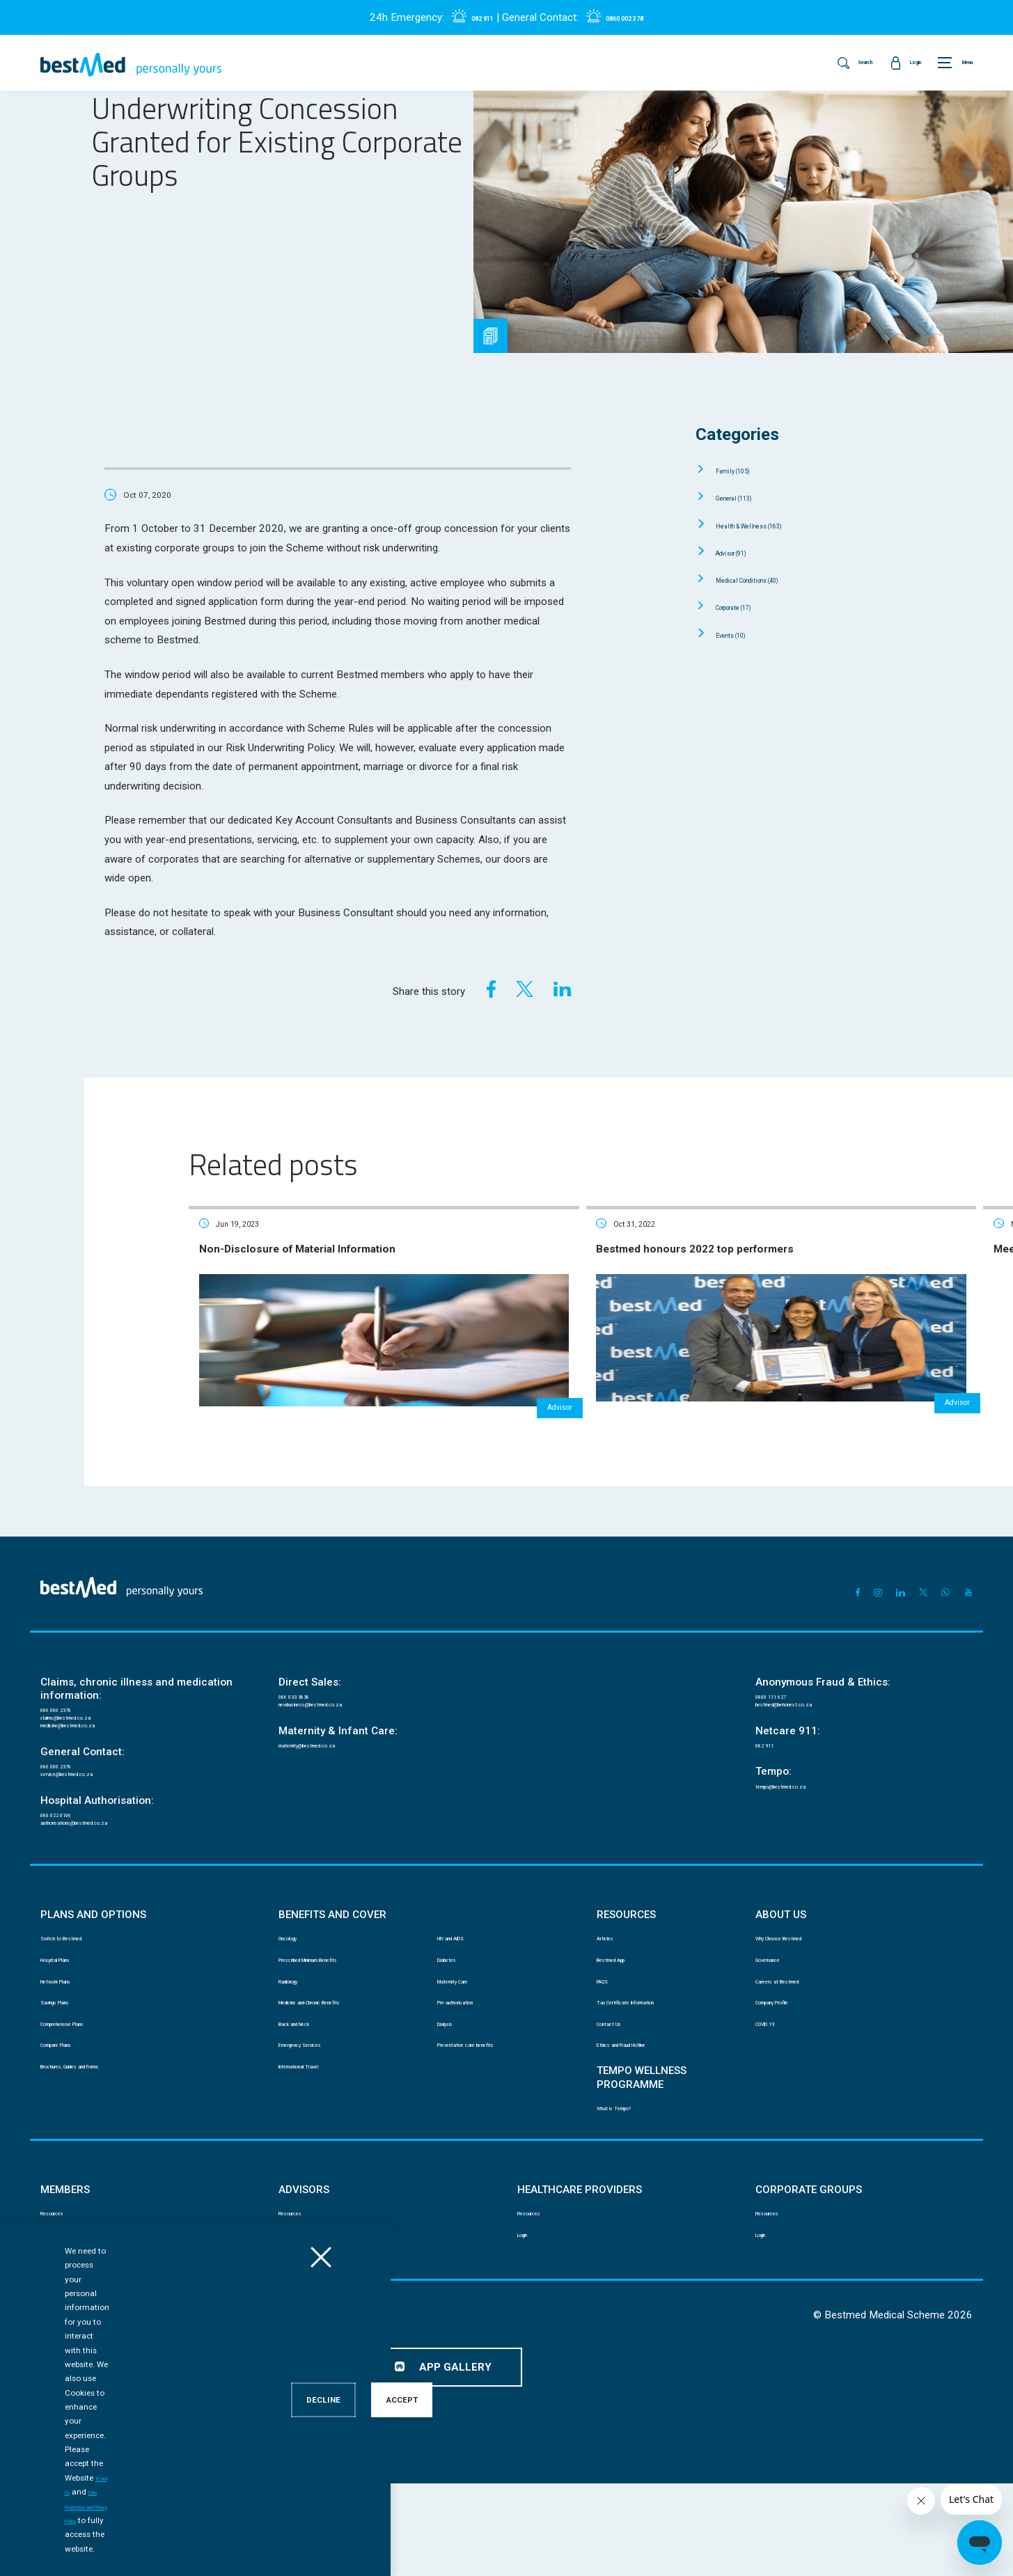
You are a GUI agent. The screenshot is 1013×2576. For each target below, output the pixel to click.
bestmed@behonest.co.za (808, 1717)
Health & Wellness (772, 525)
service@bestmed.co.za (88, 1805)
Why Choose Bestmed (799, 1988)
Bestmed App (623, 2015)
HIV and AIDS (463, 1988)
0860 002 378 (633, 17)
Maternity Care (465, 2042)
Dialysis (452, 2095)
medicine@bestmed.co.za (92, 1745)
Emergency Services (318, 2123)
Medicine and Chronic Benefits (338, 2069)
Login (51, 2330)
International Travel (316, 2150)
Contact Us (619, 2095)
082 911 (467, 17)
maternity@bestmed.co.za (330, 1765)
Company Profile (787, 2069)
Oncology (297, 1988)
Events (742, 634)
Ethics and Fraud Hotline (645, 2123)
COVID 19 (773, 2095)
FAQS (607, 2042)
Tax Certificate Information (649, 2069)
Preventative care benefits (488, 2123)
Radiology (298, 2042)
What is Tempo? (628, 2192)
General (747, 497)
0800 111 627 (781, 1703)
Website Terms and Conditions (526, 2412)
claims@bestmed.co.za (87, 1730)
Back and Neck (307, 2095)
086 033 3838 (304, 1703)
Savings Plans (67, 2069)
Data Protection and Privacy (232, 2412)
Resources (62, 2303)
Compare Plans (70, 2123)
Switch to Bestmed (77, 1988)
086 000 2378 (66, 1716)
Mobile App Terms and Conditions (376, 2412)
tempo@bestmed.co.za (802, 1811)
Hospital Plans (68, 2015)
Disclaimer (61, 2412)
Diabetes (454, 2015)
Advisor (744, 552)
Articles (612, 1988)
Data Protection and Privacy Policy (351, 2549)
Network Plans (68, 2042)
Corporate (750, 606)
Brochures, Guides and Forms (99, 2150)
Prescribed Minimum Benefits (336, 2015)
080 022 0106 (66, 1852)
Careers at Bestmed (794, 2042)
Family (745, 470)
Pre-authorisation (471, 2069)
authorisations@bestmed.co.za (103, 1866)
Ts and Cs (249, 2549)
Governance (779, 2015)
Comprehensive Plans (83, 2095)
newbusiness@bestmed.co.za (338, 1717)
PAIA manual (130, 2412)
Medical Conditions (771, 579)
